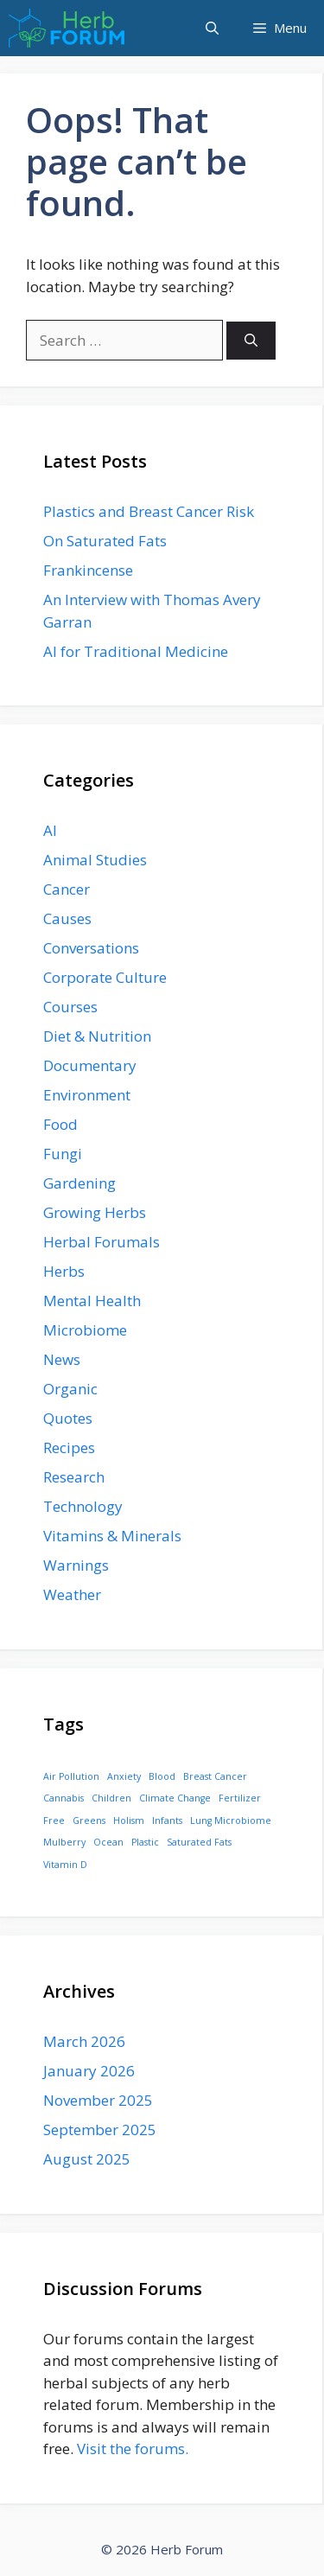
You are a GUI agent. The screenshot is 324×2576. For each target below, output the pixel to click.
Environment (86, 1095)
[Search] (251, 341)
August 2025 (86, 2159)
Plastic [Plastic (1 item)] (145, 1842)
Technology (83, 1506)
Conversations (91, 948)
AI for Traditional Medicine (135, 651)
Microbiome (85, 1330)
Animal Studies (95, 860)
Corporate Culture (105, 977)
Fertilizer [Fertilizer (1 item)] (240, 1798)
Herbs (64, 1271)
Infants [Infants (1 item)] (167, 1820)
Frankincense (88, 570)
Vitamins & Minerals (112, 1536)
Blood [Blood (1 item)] (162, 1776)
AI (50, 830)
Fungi (62, 1154)
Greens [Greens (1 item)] (89, 1820)
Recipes (69, 1447)
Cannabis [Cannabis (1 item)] (63, 1798)
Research (74, 1477)
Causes (67, 918)
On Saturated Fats (105, 541)
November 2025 (98, 2100)
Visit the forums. (132, 2448)
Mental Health (92, 1300)
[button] (212, 28)
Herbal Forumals (101, 1242)
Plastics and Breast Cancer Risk (148, 511)
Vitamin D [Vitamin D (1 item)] (65, 1865)
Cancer (66, 889)
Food (60, 1124)
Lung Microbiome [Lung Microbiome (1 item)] (230, 1820)
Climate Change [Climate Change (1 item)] (175, 1798)
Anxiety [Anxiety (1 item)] (124, 1776)
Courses (70, 1007)
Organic (70, 1389)
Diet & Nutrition (97, 1036)
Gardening (79, 1183)
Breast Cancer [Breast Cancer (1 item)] (215, 1776)
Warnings (76, 1565)
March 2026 (84, 2041)
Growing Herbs (94, 1212)
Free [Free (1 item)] (54, 1820)
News (61, 1359)
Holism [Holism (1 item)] (128, 1820)
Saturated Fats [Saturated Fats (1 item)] (199, 1842)
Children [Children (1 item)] (111, 1798)
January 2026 (89, 2071)
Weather (72, 1594)
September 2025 (99, 2129)
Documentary (90, 1065)
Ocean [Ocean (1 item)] (108, 1842)
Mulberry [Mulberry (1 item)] (64, 1842)
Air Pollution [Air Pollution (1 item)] (71, 1776)
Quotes (67, 1418)
